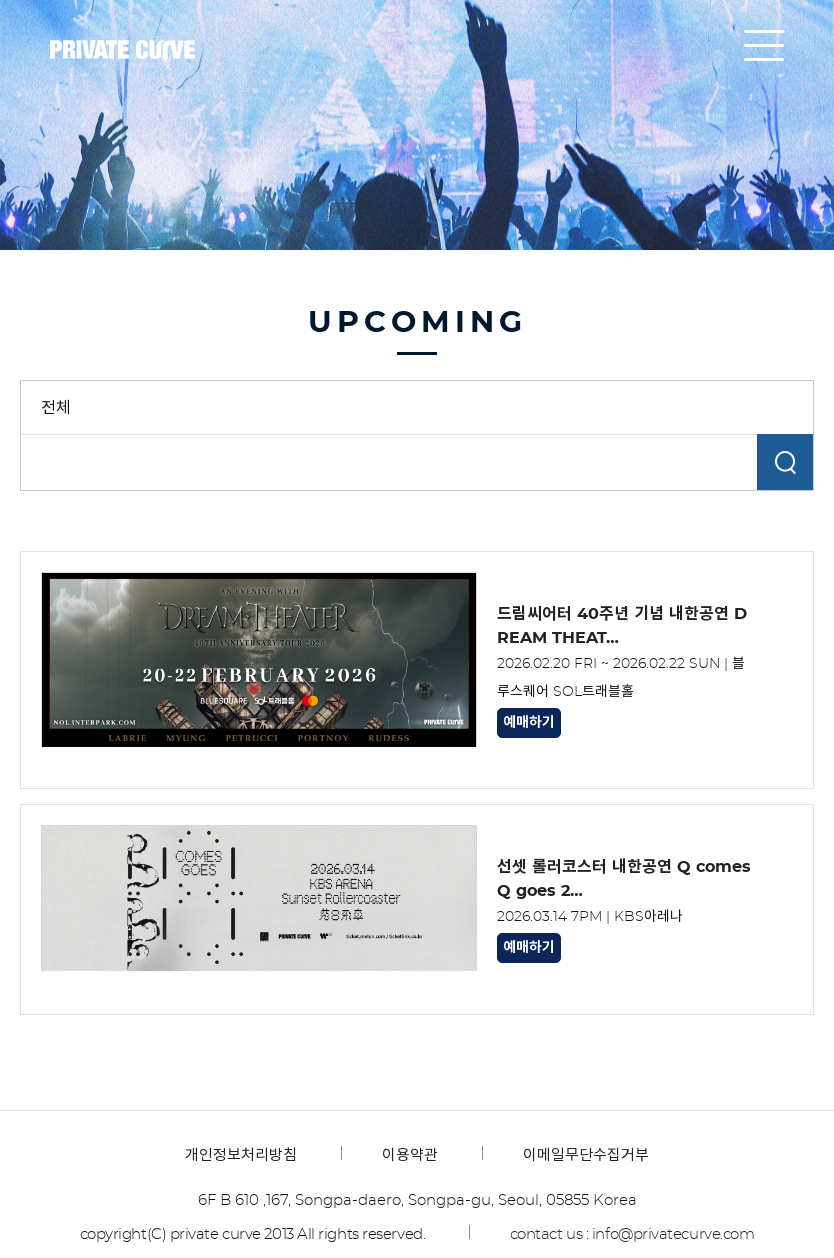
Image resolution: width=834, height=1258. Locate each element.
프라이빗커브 (122, 50)
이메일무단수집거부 (586, 1155)
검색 (785, 462)
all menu (764, 45)
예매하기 (529, 723)
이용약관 (410, 1155)
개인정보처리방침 (241, 1155)
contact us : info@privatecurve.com (632, 1234)
